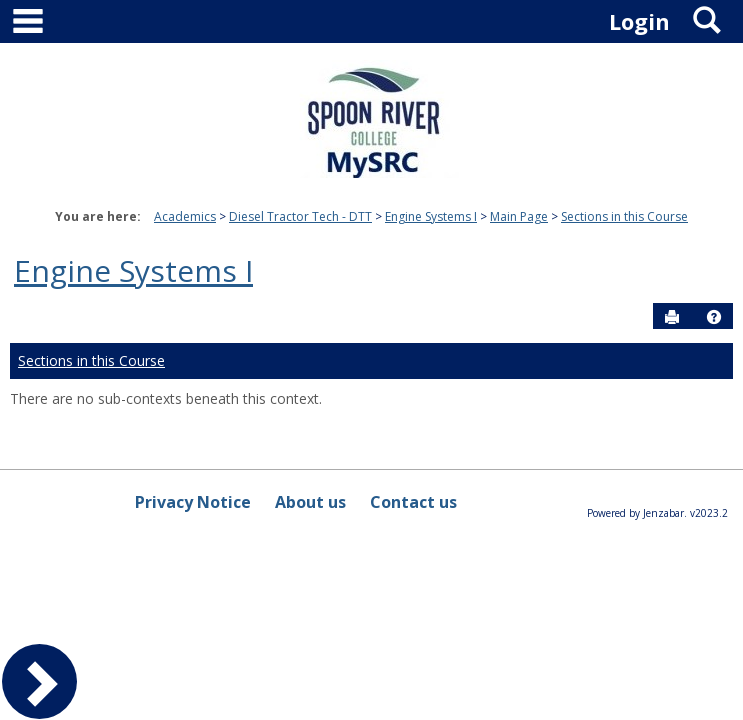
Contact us (413, 502)
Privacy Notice (193, 502)
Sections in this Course (624, 216)
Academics (185, 216)
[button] (714, 317)
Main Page (519, 216)
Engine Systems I (431, 216)
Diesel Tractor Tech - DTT (300, 216)
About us (310, 502)
